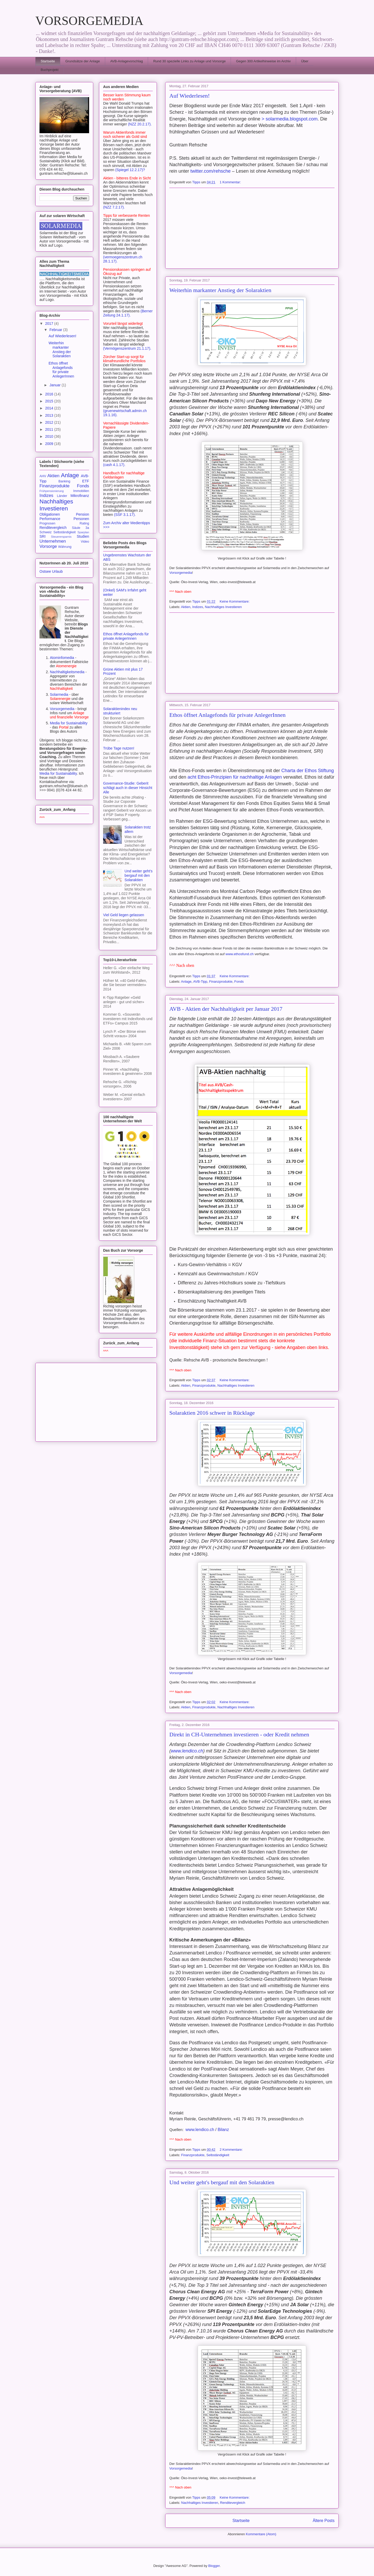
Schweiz (45, 532)
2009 (49, 444)
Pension (82, 514)
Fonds (239, 981)
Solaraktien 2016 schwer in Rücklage (212, 1413)
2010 (49, 436)
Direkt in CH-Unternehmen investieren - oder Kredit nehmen (239, 1734)
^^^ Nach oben (180, 592)
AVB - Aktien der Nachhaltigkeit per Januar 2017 (225, 1009)
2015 (49, 401)
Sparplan (83, 532)
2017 (49, 323)
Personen (81, 519)
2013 (49, 415)
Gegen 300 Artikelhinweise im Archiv (263, 61)
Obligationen (49, 514)
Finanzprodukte (220, 981)
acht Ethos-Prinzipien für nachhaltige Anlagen (235, 777)
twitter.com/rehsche (210, 171)
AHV (42, 476)
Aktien (185, 607)
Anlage (186, 981)
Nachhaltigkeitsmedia (67, 672)
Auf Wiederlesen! (189, 95)
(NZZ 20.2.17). (140, 124)
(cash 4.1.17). (114, 465)
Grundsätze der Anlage (82, 61)
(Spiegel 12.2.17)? (130, 170)
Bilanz (223, 2129)
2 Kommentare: (232, 2150)
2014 (49, 408)
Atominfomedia (62, 658)
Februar (56, 330)
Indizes (197, 607)
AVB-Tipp (200, 981)
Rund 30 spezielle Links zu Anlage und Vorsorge (189, 61)
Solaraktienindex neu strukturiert (120, 711)
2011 (49, 429)
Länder (62, 496)
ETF (85, 481)
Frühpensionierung (51, 491)
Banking (64, 481)
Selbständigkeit (217, 2155)
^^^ (42, 818)
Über (304, 61)
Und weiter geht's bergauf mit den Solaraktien (221, 2182)
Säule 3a (80, 528)
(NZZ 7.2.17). (114, 207)
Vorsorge (48, 546)
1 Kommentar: (231, 182)
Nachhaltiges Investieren (223, 607)
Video (85, 541)
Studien (83, 536)
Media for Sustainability (69, 723)
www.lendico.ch (187, 1751)
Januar (55, 385)
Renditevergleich (232, 2503)
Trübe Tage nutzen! (118, 748)
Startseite (48, 61)
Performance (49, 519)
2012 (49, 422)
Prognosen (47, 523)
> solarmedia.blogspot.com (290, 119)
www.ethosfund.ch (239, 954)
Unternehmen (52, 541)
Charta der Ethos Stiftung (307, 770)
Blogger (214, 2566)
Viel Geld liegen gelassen (123, 915)
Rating (84, 523)
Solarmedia (59, 694)
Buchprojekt (50, 70)
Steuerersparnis (61, 536)
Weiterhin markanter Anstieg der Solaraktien (220, 290)
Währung (64, 547)
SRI (42, 536)
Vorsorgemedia (180, 573)
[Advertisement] (252, 228)
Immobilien (81, 491)
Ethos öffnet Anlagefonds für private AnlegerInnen (227, 715)
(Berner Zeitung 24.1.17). (128, 313)
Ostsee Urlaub (51, 571)
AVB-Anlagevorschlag (126, 61)
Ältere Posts (324, 2520)
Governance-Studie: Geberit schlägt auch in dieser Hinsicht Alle (127, 787)
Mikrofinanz (79, 496)
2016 (49, 394)
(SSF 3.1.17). (125, 514)
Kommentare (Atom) (261, 2534)
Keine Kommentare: (235, 601)
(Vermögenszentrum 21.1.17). (127, 348)
